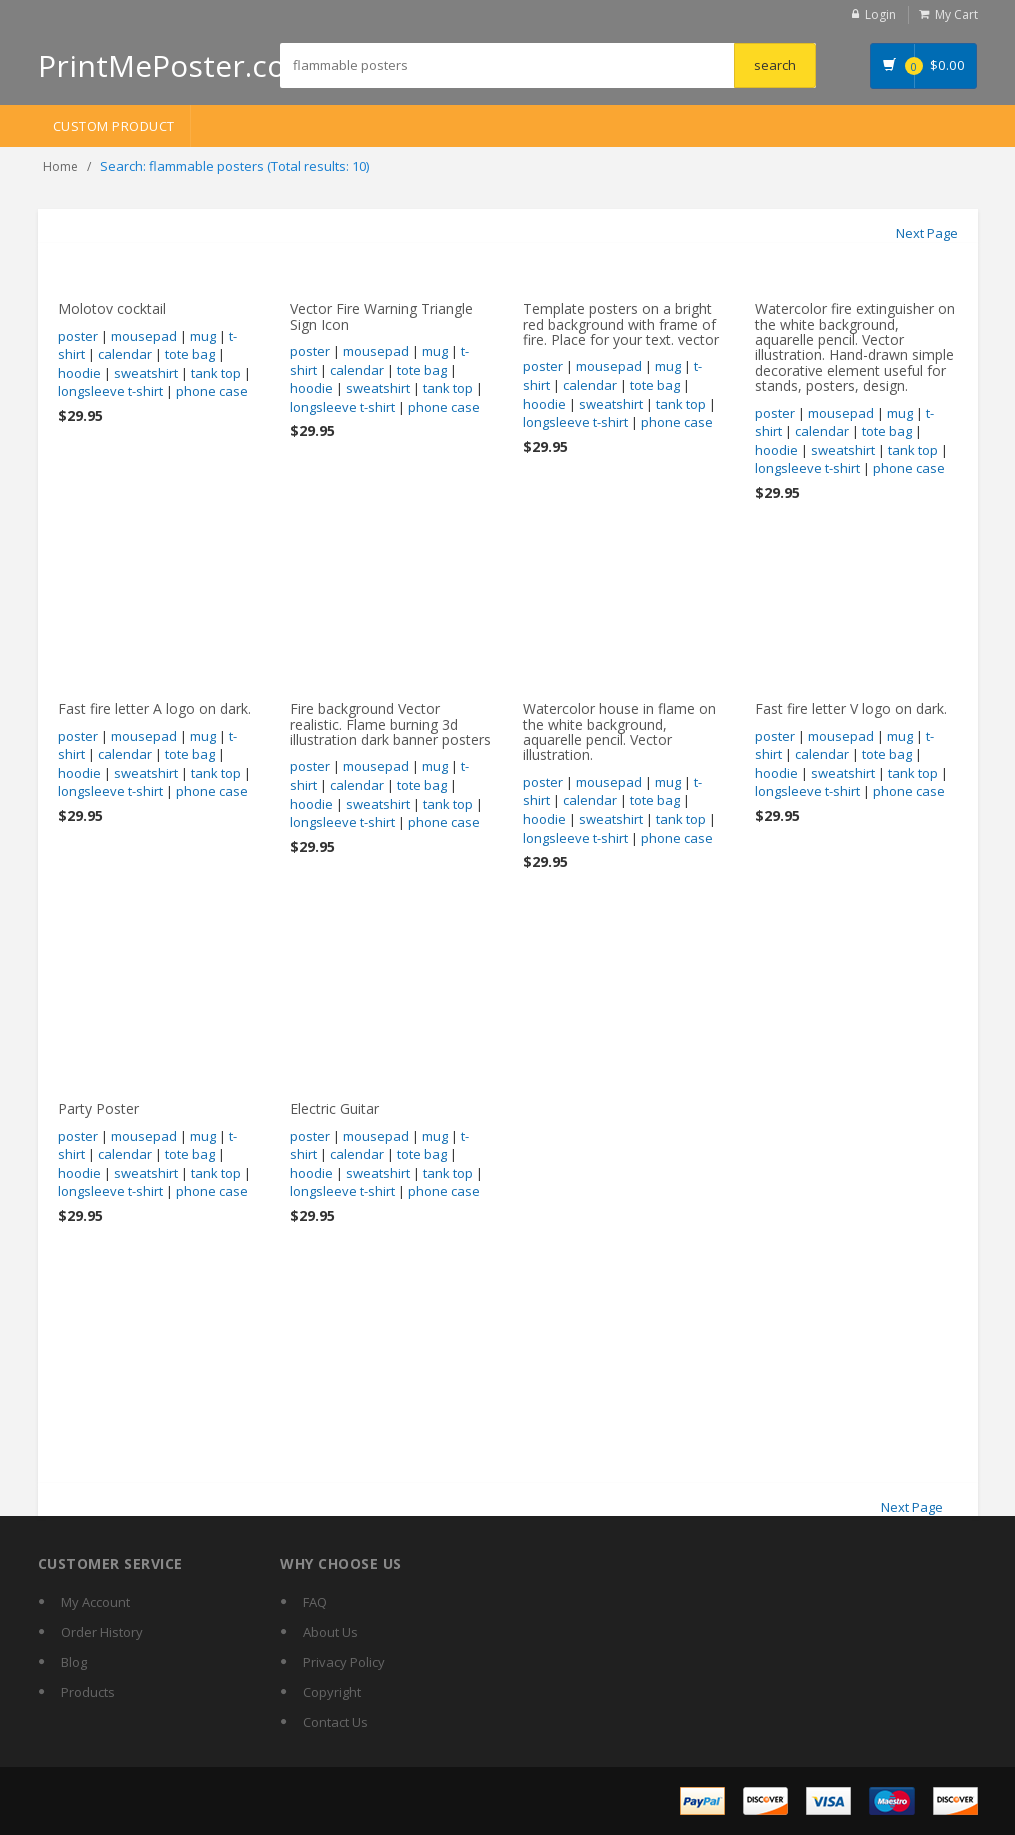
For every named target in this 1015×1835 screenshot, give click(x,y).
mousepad (144, 336)
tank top (216, 373)
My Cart (956, 14)
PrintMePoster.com (175, 65)
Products (88, 1692)
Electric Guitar (334, 1108)
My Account (95, 1602)
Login (880, 14)
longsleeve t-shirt (110, 391)
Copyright (332, 1692)
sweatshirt (146, 373)
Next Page (927, 233)
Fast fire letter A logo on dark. (154, 708)
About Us (330, 1632)
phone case (212, 391)
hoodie (79, 373)
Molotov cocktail (112, 308)
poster (78, 336)
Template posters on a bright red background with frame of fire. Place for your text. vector (621, 324)
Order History (102, 1632)
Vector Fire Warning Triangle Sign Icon (381, 316)
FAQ (315, 1602)
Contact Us (335, 1722)
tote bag (190, 354)
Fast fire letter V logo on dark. (851, 708)
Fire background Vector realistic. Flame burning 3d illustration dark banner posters (390, 724)
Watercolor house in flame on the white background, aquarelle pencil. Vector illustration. (619, 731)
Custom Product (114, 126)
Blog (74, 1662)
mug (203, 336)
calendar (125, 354)
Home (60, 166)
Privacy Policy (344, 1662)
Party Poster (98, 1108)
